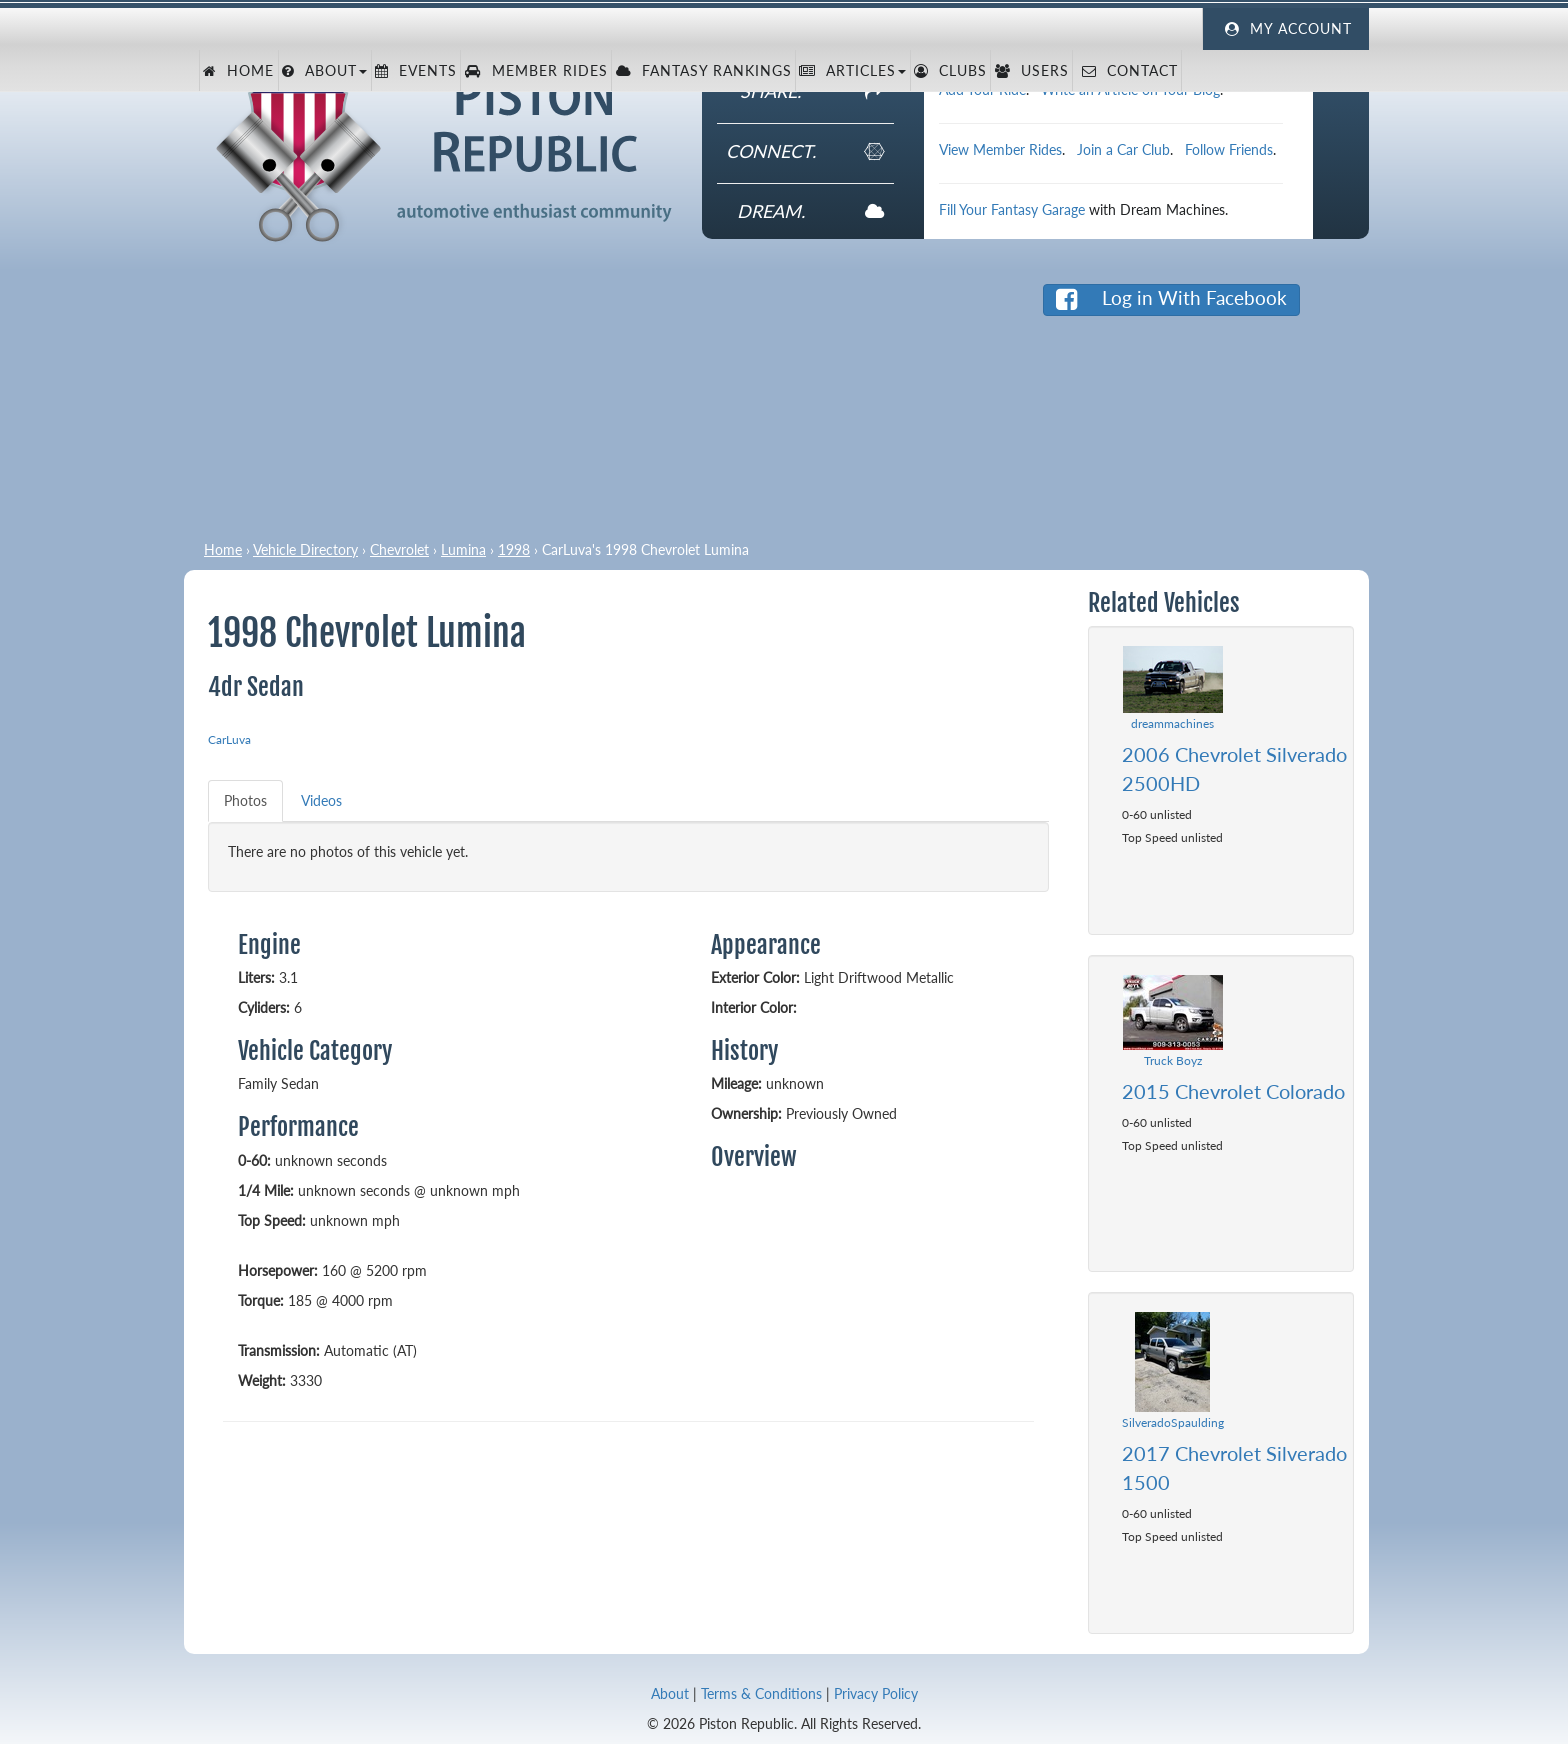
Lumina (463, 549)
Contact (1127, 71)
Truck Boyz (1173, 1060)
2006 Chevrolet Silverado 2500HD (1234, 768)
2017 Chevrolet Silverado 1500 (1234, 1467)
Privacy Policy (876, 1693)
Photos (245, 800)
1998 (514, 549)
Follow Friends (1229, 149)
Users (1032, 71)
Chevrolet (399, 549)
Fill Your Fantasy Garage (1012, 209)
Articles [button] (852, 71)
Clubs (950, 71)
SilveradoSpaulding (1173, 1422)
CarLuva (229, 739)
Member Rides (536, 71)
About (670, 1693)
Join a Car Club (1123, 149)
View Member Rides (1000, 149)
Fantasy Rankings (704, 71)
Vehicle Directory (305, 549)
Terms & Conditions (761, 1693)
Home (238, 71)
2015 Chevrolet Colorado (1233, 1091)
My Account (1286, 29)
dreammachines (1172, 723)
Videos (321, 800)
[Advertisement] (586, 400)
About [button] (324, 71)
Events (416, 71)
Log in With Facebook (1171, 298)
